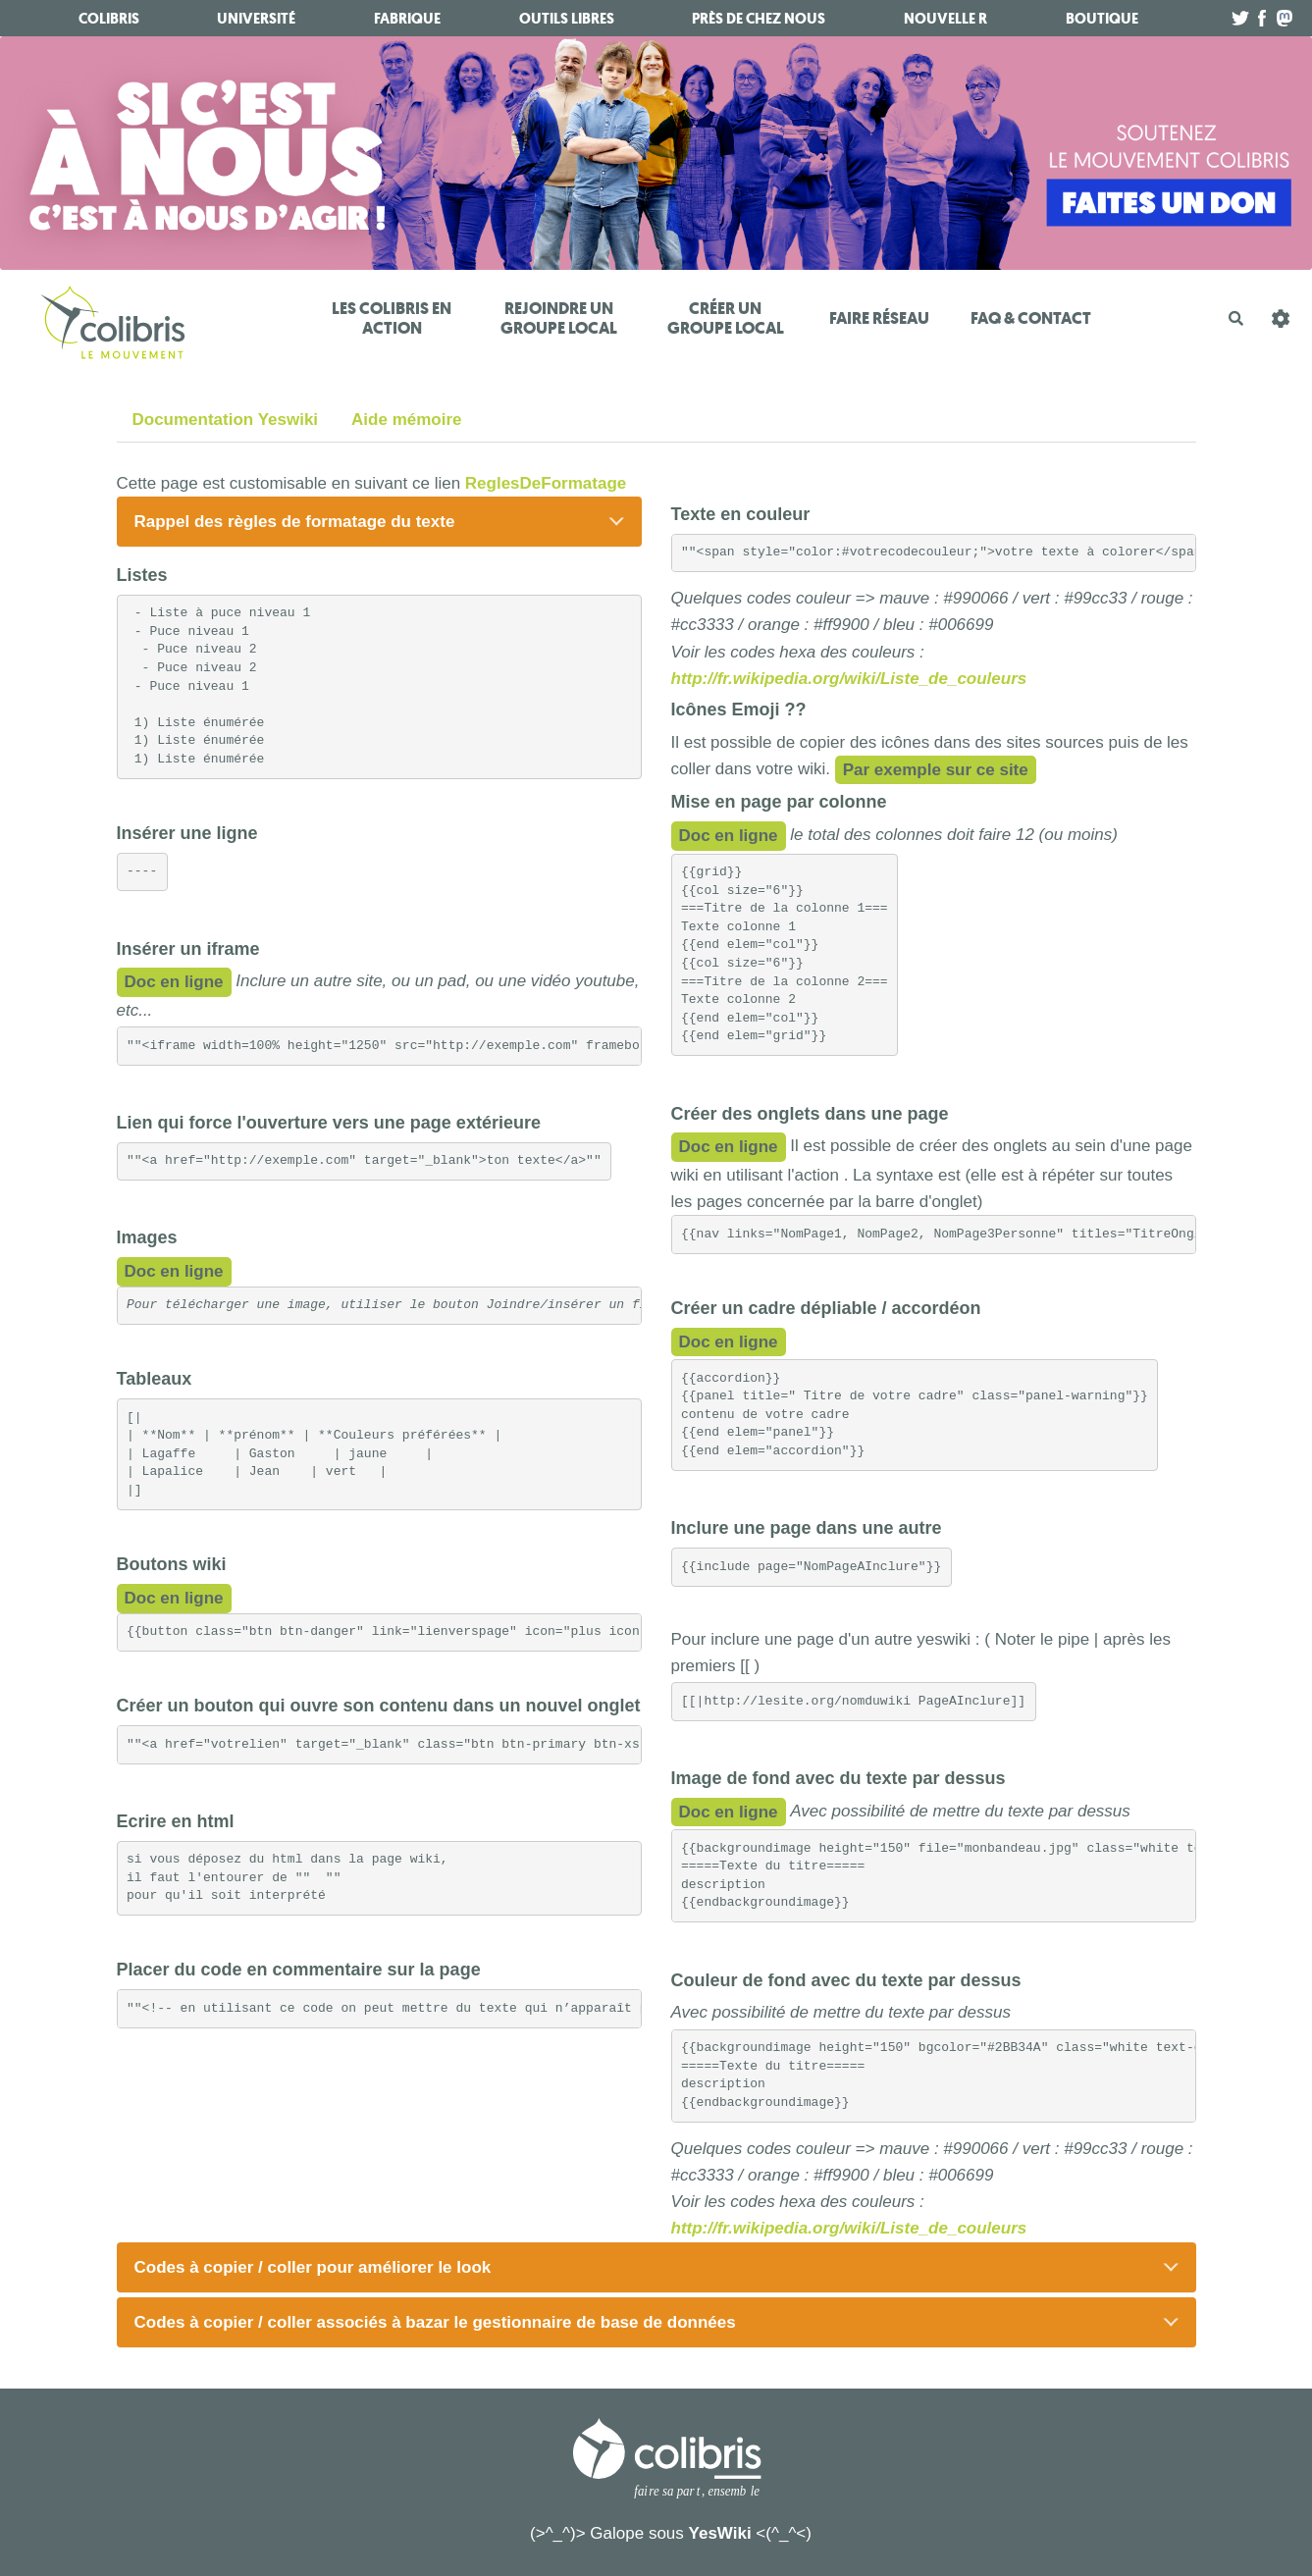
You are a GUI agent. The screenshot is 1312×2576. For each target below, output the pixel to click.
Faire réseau (879, 318)
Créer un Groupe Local (725, 318)
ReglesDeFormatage (545, 483)
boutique (1102, 18)
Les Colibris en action (391, 318)
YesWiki (720, 2533)
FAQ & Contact (1031, 318)
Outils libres (566, 18)
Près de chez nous (758, 18)
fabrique (407, 18)
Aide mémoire (406, 419)
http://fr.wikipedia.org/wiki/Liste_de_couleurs (849, 678)
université (256, 18)
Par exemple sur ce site (935, 770)
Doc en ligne (174, 982)
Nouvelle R (945, 18)
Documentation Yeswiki (225, 419)
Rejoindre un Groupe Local (558, 318)
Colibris (109, 18)
